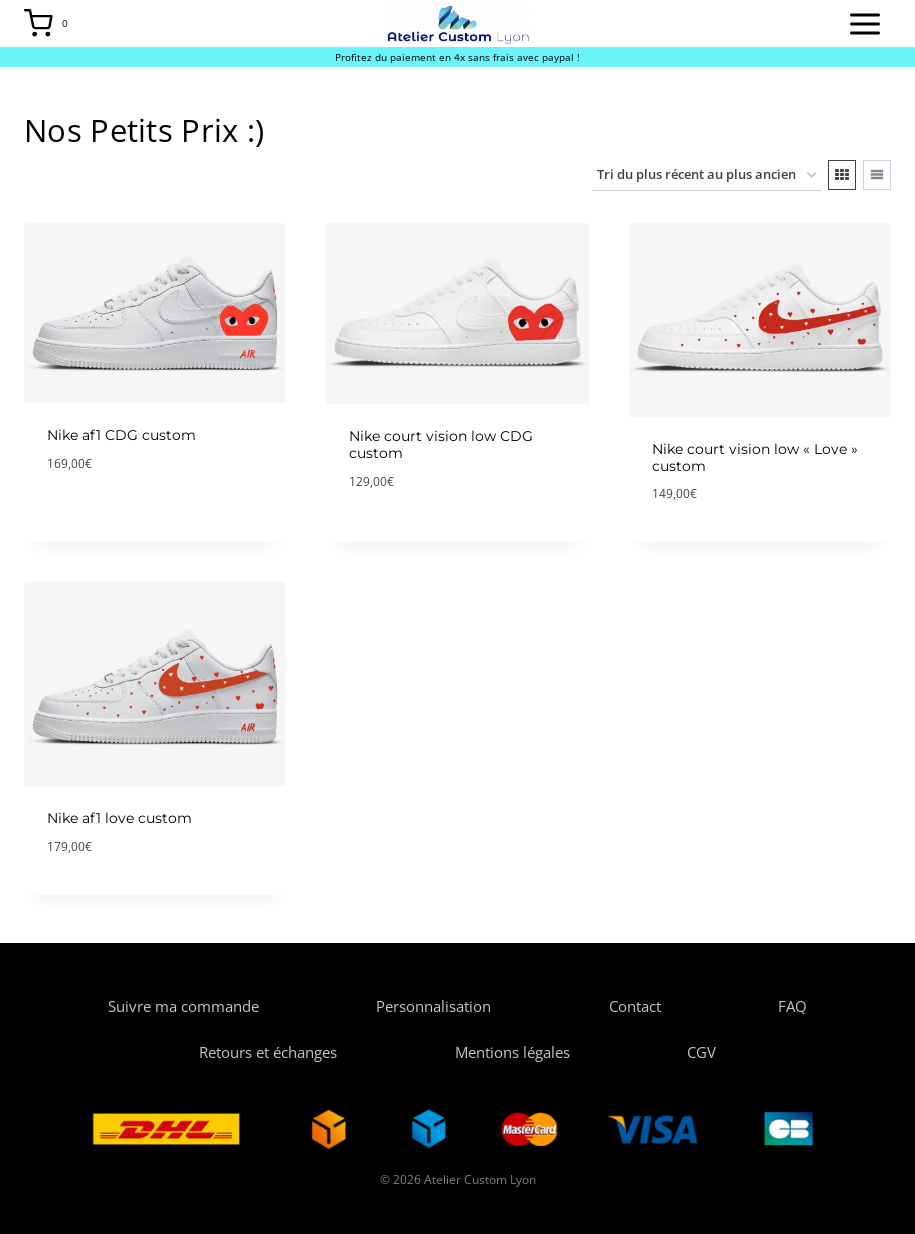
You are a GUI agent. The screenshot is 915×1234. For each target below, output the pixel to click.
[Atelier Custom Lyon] (457, 23)
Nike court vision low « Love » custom (755, 457)
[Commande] (706, 175)
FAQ (792, 1006)
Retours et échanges (268, 1052)
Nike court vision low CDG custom (441, 444)
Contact (635, 1006)
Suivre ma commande (183, 1006)
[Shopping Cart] (51, 23)
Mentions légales (512, 1052)
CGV (701, 1052)
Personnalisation (433, 1006)
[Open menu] (864, 23)
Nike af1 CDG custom (121, 435)
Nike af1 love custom (119, 818)
